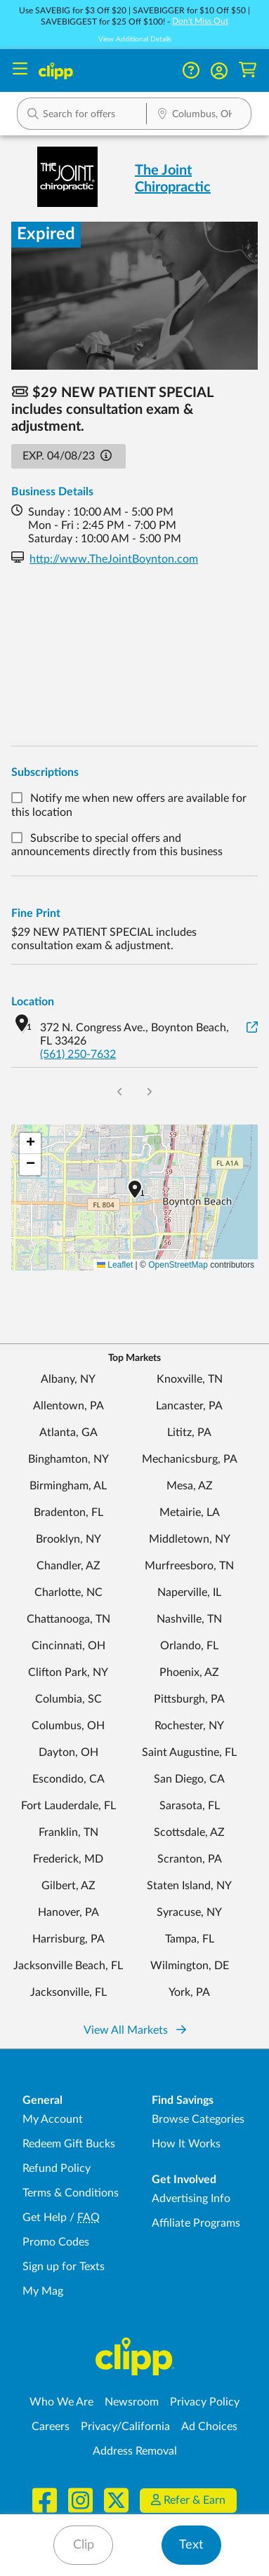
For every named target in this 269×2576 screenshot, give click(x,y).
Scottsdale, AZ (189, 1832)
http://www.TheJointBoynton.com (113, 559)
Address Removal (135, 2451)
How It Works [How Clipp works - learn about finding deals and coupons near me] (186, 2143)
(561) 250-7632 (78, 1054)
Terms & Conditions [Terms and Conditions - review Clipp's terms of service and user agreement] (70, 2193)
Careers (51, 2426)
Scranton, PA (189, 1859)
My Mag (42, 2291)
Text (191, 2545)
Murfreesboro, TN (189, 1565)
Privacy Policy (205, 2402)
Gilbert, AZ (68, 1885)
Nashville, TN (189, 1619)
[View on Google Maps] (252, 1028)
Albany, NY (68, 1379)
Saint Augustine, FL (189, 1752)
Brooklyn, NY (68, 1539)
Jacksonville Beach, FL (68, 1965)
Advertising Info (191, 2198)
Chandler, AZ (68, 1565)
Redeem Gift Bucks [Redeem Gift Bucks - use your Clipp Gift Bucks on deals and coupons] (68, 2143)
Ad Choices (209, 2426)
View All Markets (135, 2030)
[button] (219, 70)
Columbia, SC (68, 1699)
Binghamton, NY (68, 1459)
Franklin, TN (68, 1832)
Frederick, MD (68, 1859)
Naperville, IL (189, 1592)
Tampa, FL (189, 1939)
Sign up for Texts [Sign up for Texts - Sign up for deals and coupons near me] (63, 2266)
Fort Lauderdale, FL (68, 1805)
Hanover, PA (68, 1912)
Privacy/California (125, 2426)
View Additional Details (134, 39)
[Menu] (20, 70)
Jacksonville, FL (68, 1992)
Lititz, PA (189, 1432)
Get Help (44, 2217)
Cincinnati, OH (68, 1645)
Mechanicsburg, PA (189, 1459)
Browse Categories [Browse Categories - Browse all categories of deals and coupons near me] (198, 2119)
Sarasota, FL (189, 1805)
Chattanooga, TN (68, 1619)
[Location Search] (198, 115)
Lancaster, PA (189, 1405)
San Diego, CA (189, 1779)
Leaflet (115, 1265)
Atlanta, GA (68, 1432)
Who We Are (61, 2402)
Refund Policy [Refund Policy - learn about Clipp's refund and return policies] (56, 2168)
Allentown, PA (68, 1405)
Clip (83, 2545)
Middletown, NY (189, 1539)
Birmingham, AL (68, 1485)
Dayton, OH (68, 1752)
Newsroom (132, 2402)
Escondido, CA (68, 1779)
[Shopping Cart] (247, 70)
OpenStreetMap (178, 1265)
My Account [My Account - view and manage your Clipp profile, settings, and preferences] (52, 2119)
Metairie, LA (189, 1512)
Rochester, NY (189, 1725)
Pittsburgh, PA (189, 1699)
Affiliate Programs (196, 2223)
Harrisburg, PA (68, 1939)
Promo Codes (55, 2242)
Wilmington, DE (189, 1965)
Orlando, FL (189, 1645)
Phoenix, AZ (189, 1672)
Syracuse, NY (189, 1912)
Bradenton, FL (68, 1512)
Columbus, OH (68, 1725)
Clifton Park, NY (68, 1672)
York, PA (189, 1992)
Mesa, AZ (189, 1485)
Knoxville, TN (190, 1379)
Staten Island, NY (189, 1885)
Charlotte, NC (68, 1592)
